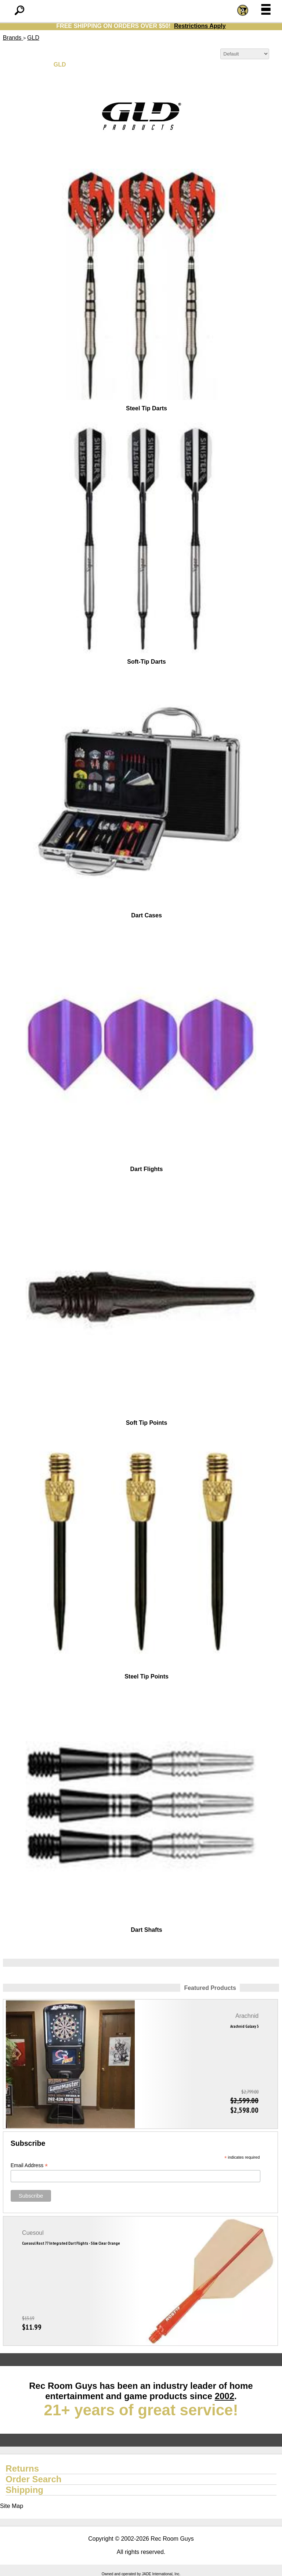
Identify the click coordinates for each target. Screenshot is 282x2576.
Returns (22, 2468)
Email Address (29, 2165)
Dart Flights (146, 1169)
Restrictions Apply (200, 26)
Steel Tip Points (146, 1676)
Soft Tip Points (146, 1423)
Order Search (33, 2479)
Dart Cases (146, 915)
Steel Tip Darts (146, 408)
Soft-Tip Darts (146, 662)
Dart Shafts (146, 1930)
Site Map (11, 2506)
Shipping (24, 2490)
